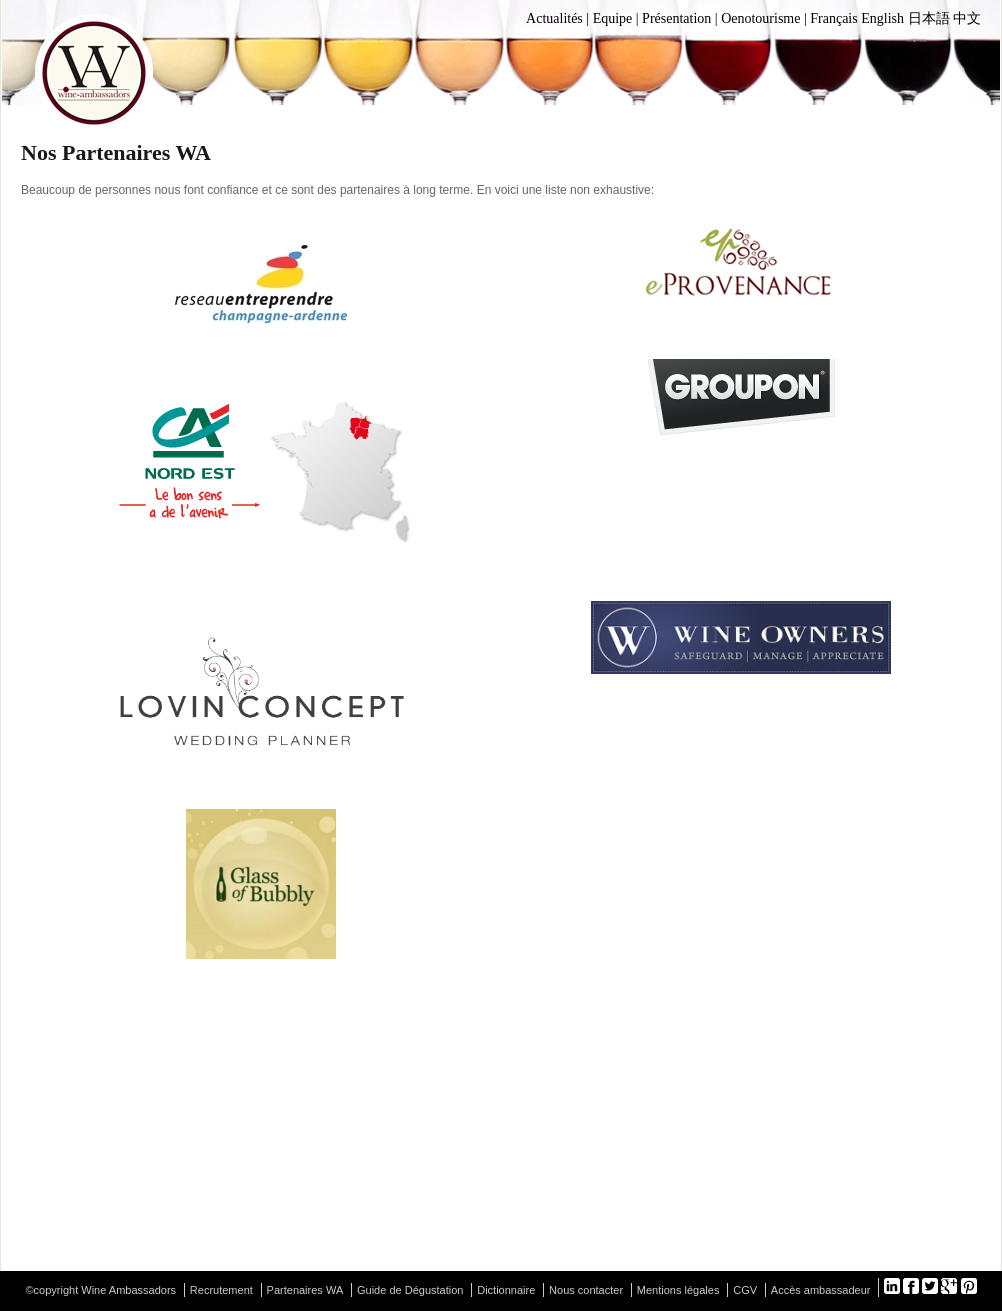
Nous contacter (586, 1290)
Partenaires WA (305, 1290)
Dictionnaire (506, 1290)
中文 (967, 18)
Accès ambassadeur (821, 1290)
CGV (745, 1290)
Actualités (554, 18)
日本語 (929, 18)
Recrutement (221, 1290)
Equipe (613, 18)
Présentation (676, 18)
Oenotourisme (760, 18)
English (882, 18)
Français (833, 18)
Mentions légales (678, 1290)
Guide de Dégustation (410, 1290)
